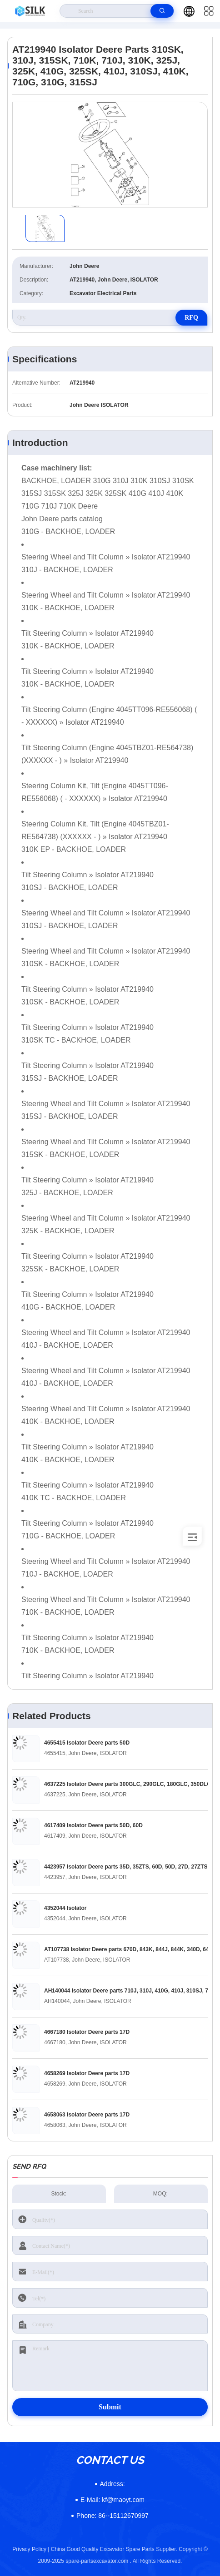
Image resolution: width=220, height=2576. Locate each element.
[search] (162, 11)
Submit (110, 2407)
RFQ (191, 317)
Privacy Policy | (30, 2549)
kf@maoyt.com (112, 2499)
